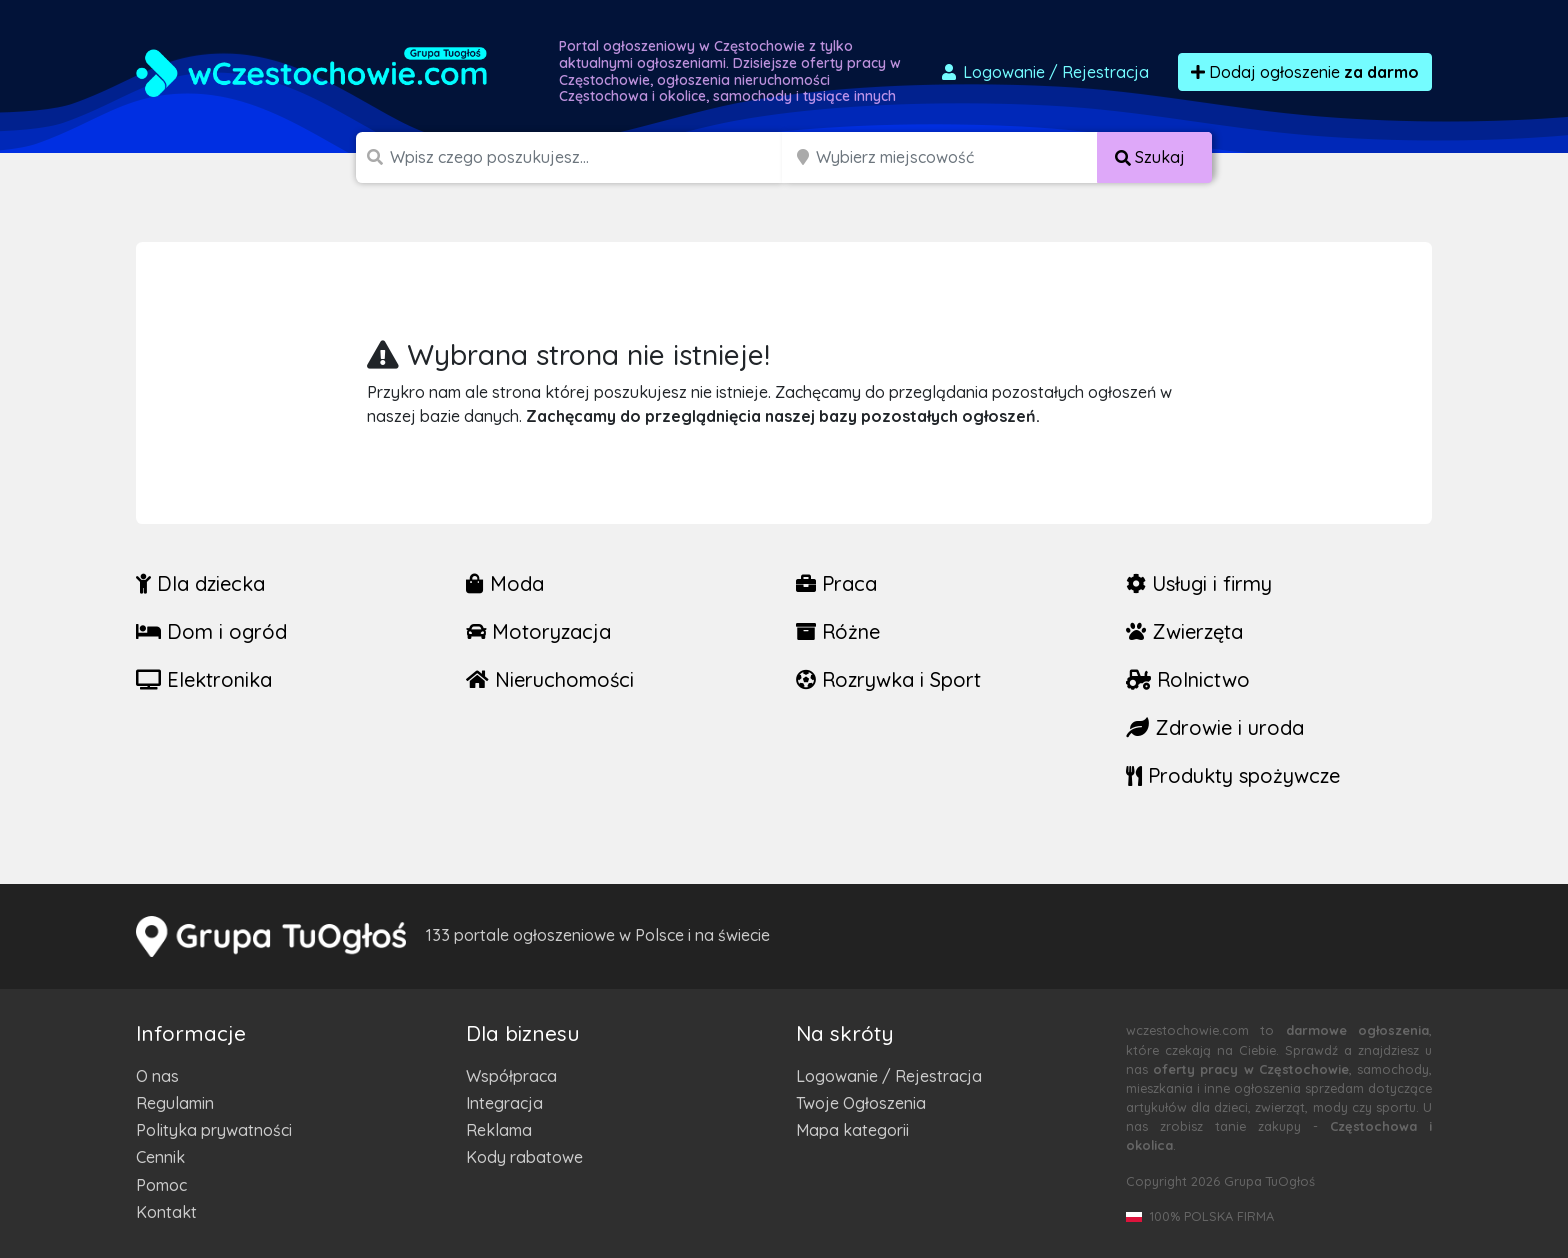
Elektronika (204, 679)
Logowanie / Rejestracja (889, 1076)
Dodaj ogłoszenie (1305, 72)
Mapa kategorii (852, 1130)
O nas (157, 1076)
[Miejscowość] (957, 157)
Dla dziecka (200, 583)
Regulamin (175, 1103)
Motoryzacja (538, 631)
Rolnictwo (1188, 679)
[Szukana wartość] (588, 157)
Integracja (504, 1103)
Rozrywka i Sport (888, 679)
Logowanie (1044, 72)
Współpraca (511, 1076)
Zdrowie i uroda (1215, 727)
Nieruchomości (550, 679)
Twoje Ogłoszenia (861, 1103)
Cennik (160, 1157)
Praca (836, 583)
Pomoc (161, 1185)
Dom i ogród (211, 631)
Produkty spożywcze (1233, 775)
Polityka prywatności (214, 1130)
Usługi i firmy (1199, 583)
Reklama (499, 1130)
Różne (838, 631)
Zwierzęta (1184, 631)
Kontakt (166, 1212)
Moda (505, 583)
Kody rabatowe (524, 1157)
